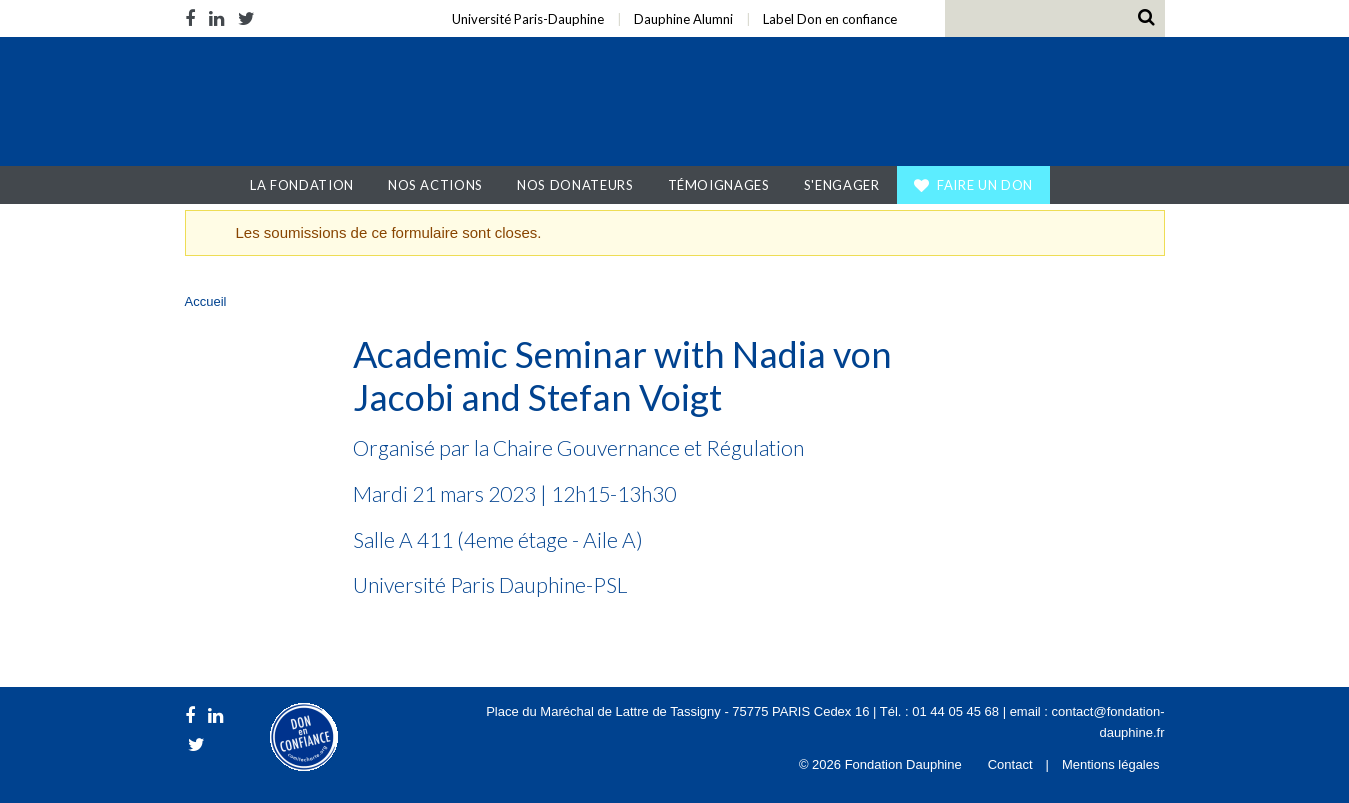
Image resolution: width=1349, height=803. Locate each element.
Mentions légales (1111, 764)
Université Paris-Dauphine (528, 19)
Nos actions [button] (435, 185)
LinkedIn (216, 18)
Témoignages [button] (719, 185)
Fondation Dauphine (313, 104)
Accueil (214, 185)
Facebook (193, 18)
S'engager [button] (842, 185)
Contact (1010, 764)
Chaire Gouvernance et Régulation (648, 447)
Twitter (246, 18)
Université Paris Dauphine (972, 104)
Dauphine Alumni (683, 19)
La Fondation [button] (302, 185)
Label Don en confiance (830, 19)
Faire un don (985, 185)
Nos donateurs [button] (575, 185)
